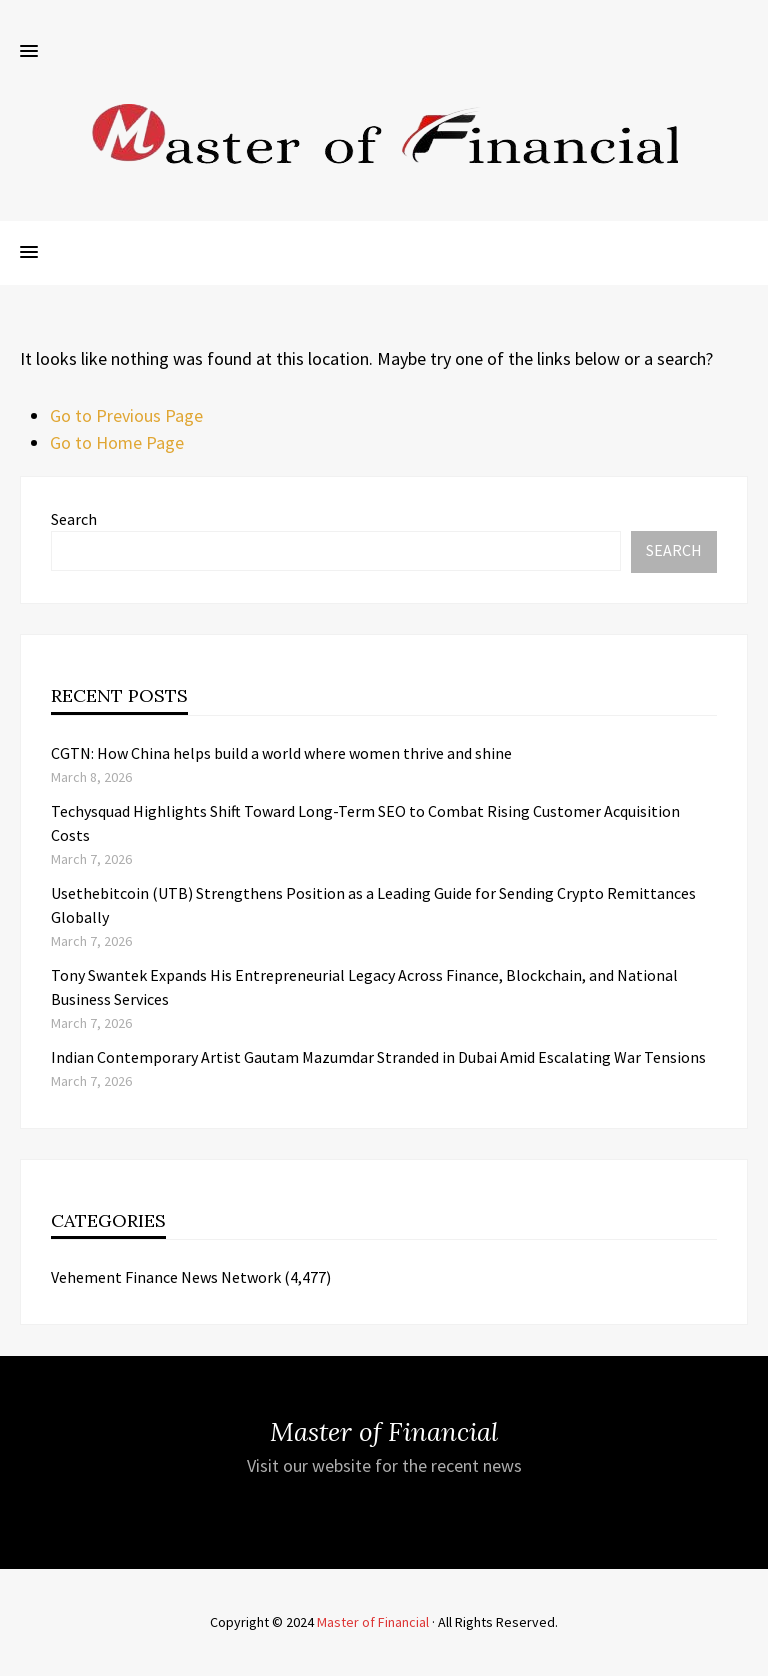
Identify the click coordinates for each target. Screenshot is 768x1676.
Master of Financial (373, 1622)
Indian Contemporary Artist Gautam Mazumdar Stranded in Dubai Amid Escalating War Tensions (378, 1057)
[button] (29, 52)
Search (74, 519)
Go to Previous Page (126, 415)
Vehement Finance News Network (166, 1277)
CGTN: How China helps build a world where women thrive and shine (281, 753)
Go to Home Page (117, 442)
